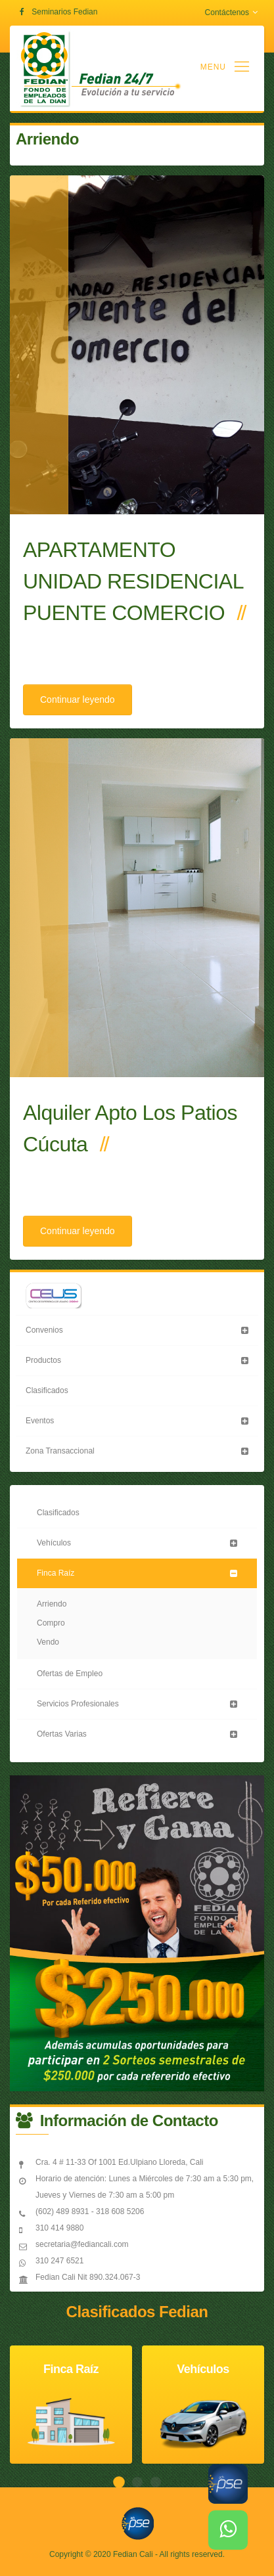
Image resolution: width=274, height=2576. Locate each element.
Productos (43, 1360)
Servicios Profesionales (78, 1703)
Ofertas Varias (62, 1734)
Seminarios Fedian (64, 11)
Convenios (44, 1330)
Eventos (40, 1420)
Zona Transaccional (60, 1450)
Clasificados (47, 1390)
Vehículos (54, 1542)
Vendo (48, 1642)
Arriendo (51, 1604)
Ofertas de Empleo (70, 1673)
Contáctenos (231, 12)
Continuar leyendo (77, 699)
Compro (51, 1623)
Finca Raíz (55, 1573)
